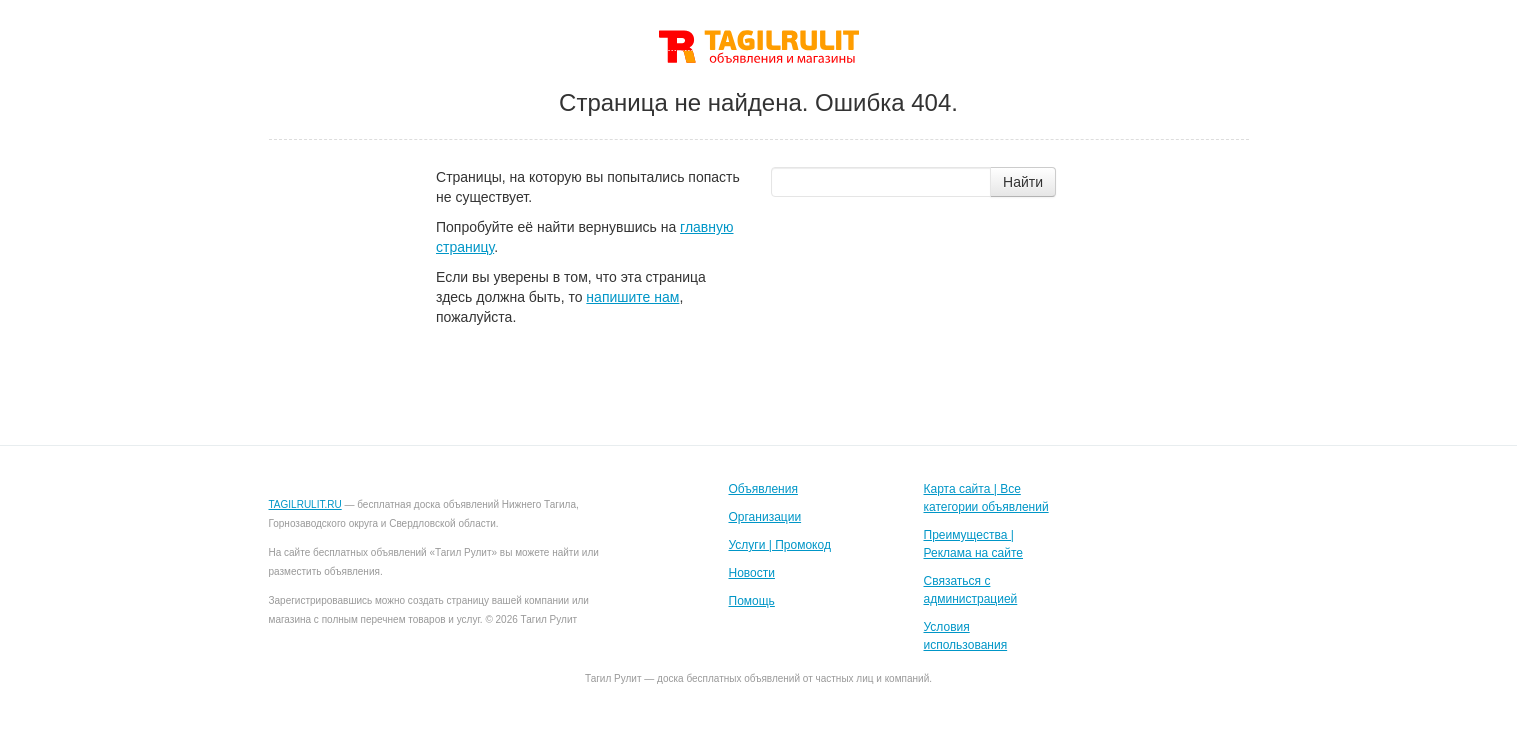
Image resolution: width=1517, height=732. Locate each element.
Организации (765, 517)
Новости (752, 573)
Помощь (752, 601)
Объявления (763, 489)
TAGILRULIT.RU (305, 504)
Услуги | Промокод (780, 545)
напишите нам (632, 297)
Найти (1023, 182)
